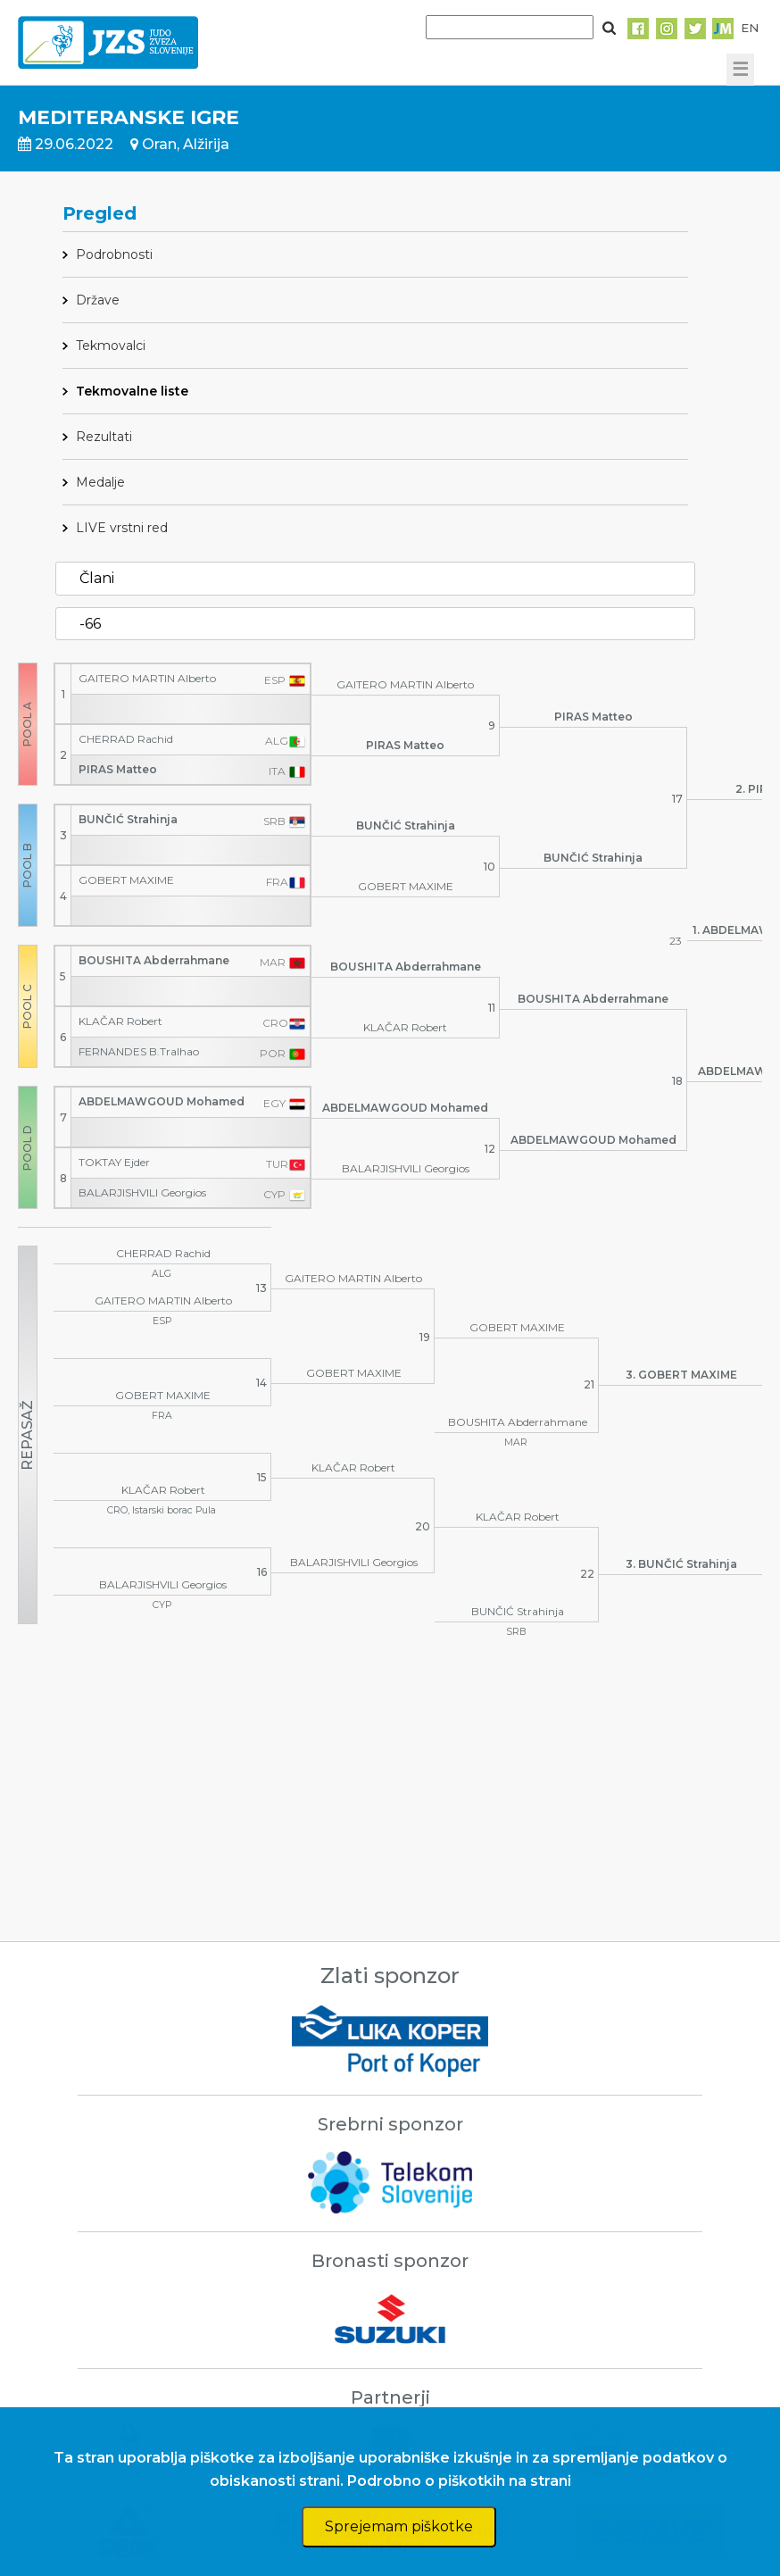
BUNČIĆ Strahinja (128, 819)
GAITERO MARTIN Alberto (147, 678)
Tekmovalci (110, 346)
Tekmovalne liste (132, 391)
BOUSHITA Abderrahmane (154, 960)
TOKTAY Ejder (114, 1162)
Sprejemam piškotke (399, 2526)
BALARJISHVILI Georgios (142, 1192)
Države (98, 300)
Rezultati (104, 437)
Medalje (100, 482)
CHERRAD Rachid (126, 739)
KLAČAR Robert (120, 1021)
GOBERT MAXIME (126, 880)
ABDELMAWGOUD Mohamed (162, 1101)
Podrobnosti (114, 254)
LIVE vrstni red (122, 528)
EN (750, 28)
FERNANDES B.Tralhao (139, 1051)
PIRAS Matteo (118, 769)
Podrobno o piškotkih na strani (459, 2480)
